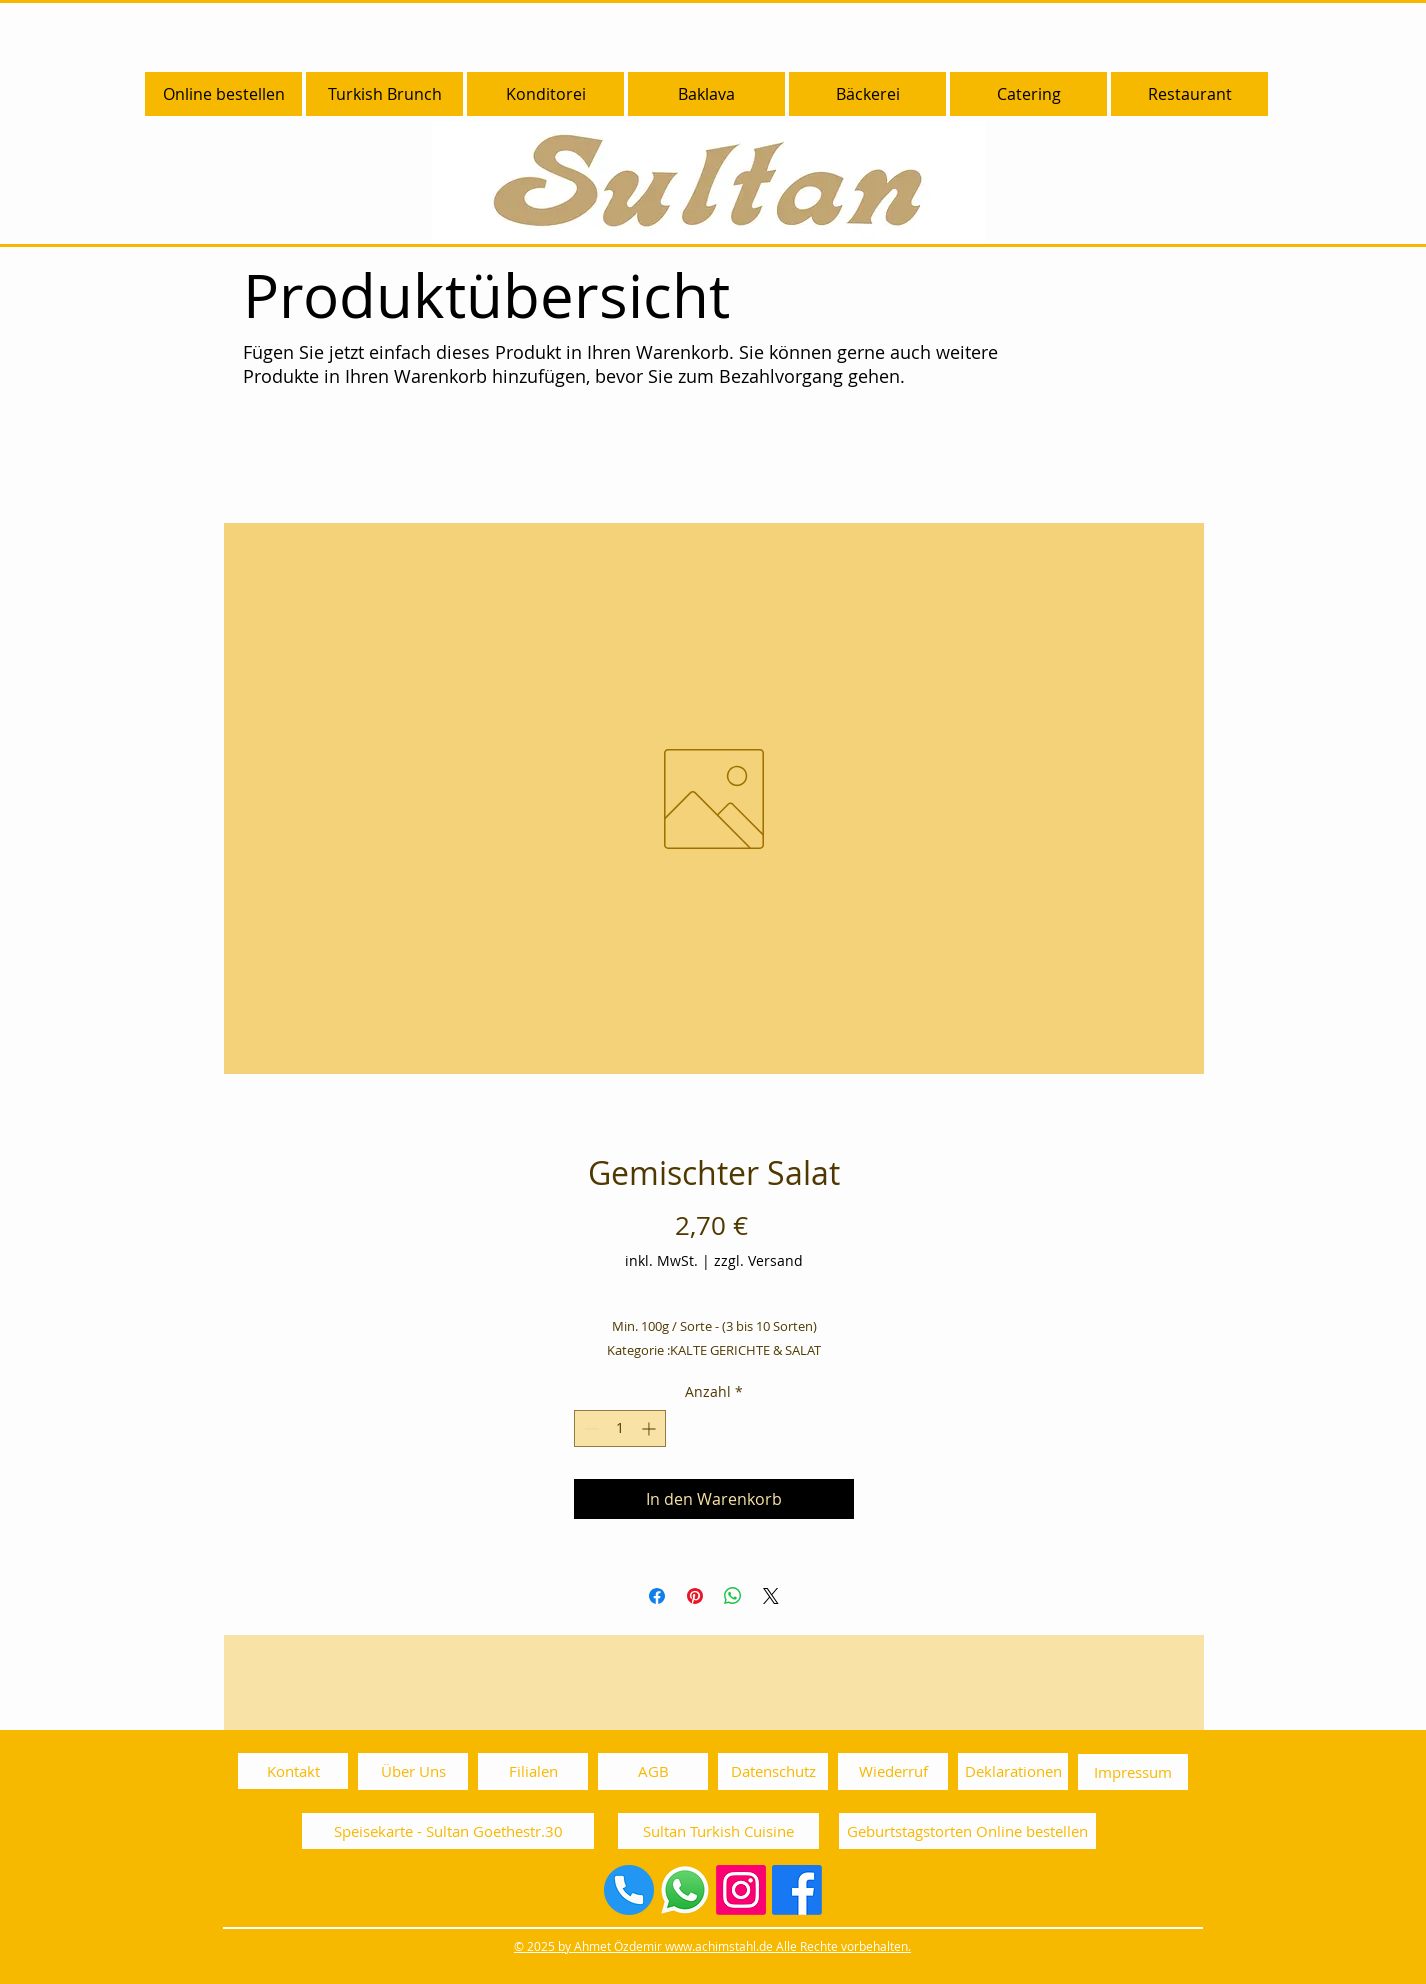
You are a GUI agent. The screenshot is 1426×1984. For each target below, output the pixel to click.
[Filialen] (533, 1771)
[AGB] (653, 1771)
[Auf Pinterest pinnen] (695, 1596)
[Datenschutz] (773, 1771)
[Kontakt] (293, 1771)
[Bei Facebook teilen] (657, 1596)
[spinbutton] (620, 1428)
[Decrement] (589, 1428)
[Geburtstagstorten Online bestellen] (967, 1831)
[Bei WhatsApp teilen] (733, 1596)
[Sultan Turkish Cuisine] (718, 1831)
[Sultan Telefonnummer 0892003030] (629, 1890)
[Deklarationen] (1013, 1771)
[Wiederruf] (893, 1771)
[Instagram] (741, 1890)
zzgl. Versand (758, 1260)
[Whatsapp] (685, 1890)
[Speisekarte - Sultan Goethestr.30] (448, 1831)
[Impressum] (1133, 1772)
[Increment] (650, 1428)
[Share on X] (771, 1596)
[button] (545, 94)
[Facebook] (797, 1890)
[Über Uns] (413, 1771)
